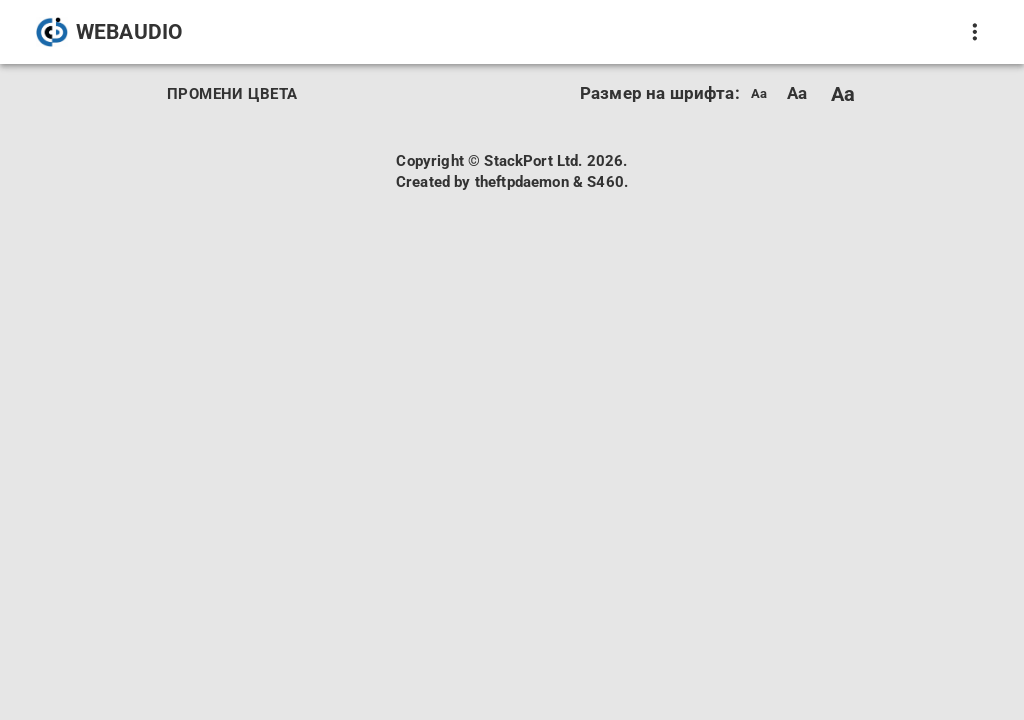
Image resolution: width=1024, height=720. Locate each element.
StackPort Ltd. (533, 161)
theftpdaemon (522, 182)
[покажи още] (975, 32)
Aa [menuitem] (759, 94)
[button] (111, 32)
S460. (607, 182)
